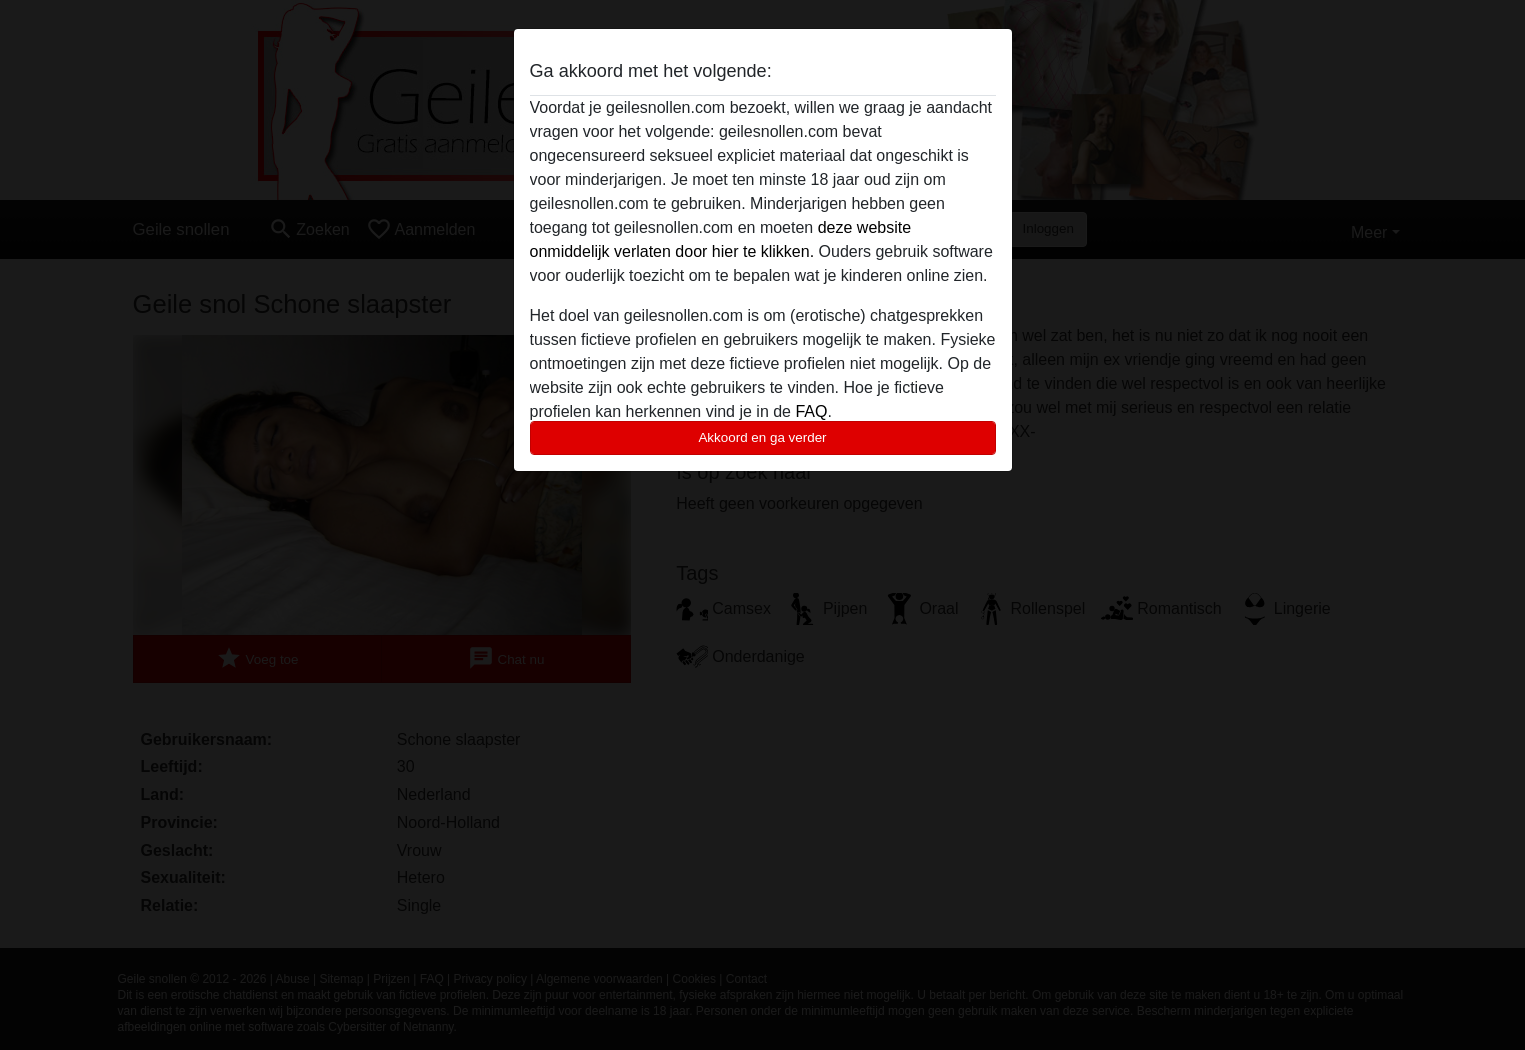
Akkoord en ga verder (762, 437)
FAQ (811, 411)
